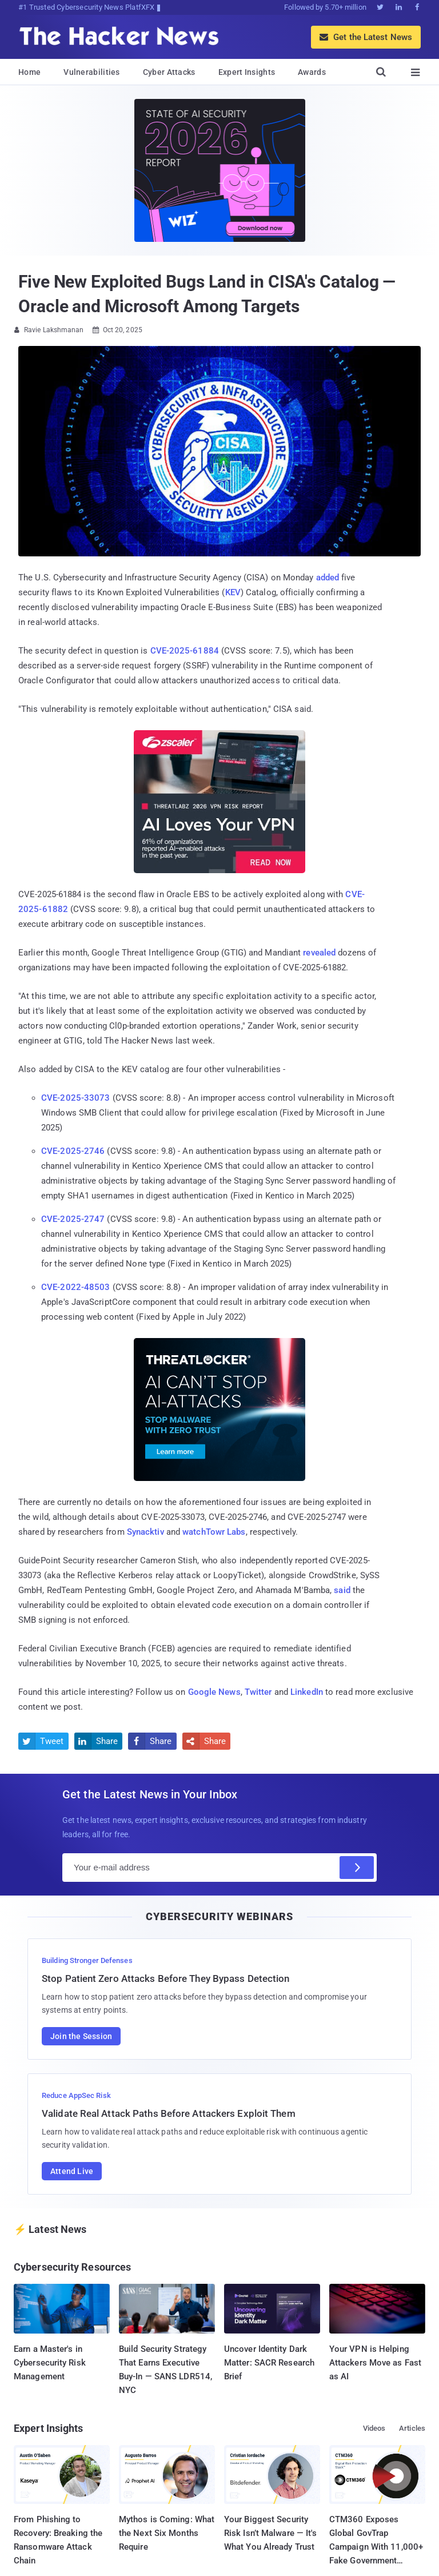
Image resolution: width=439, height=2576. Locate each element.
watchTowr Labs (213, 1532)
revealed (319, 952)
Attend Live (71, 2171)
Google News (214, 1692)
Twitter (258, 1692)
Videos (374, 2428)
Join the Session (81, 2036)
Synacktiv (145, 1532)
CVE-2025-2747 (73, 1219)
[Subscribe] (357, 1867)
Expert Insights (247, 72)
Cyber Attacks (169, 72)
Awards (312, 72)
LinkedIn (306, 1692)
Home (29, 72)
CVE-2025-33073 (75, 1098)
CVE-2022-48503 (75, 1287)
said (342, 1590)
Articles (412, 2428)
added (328, 577)
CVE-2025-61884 (184, 651)
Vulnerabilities (91, 72)
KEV (233, 592)
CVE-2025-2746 (73, 1151)
